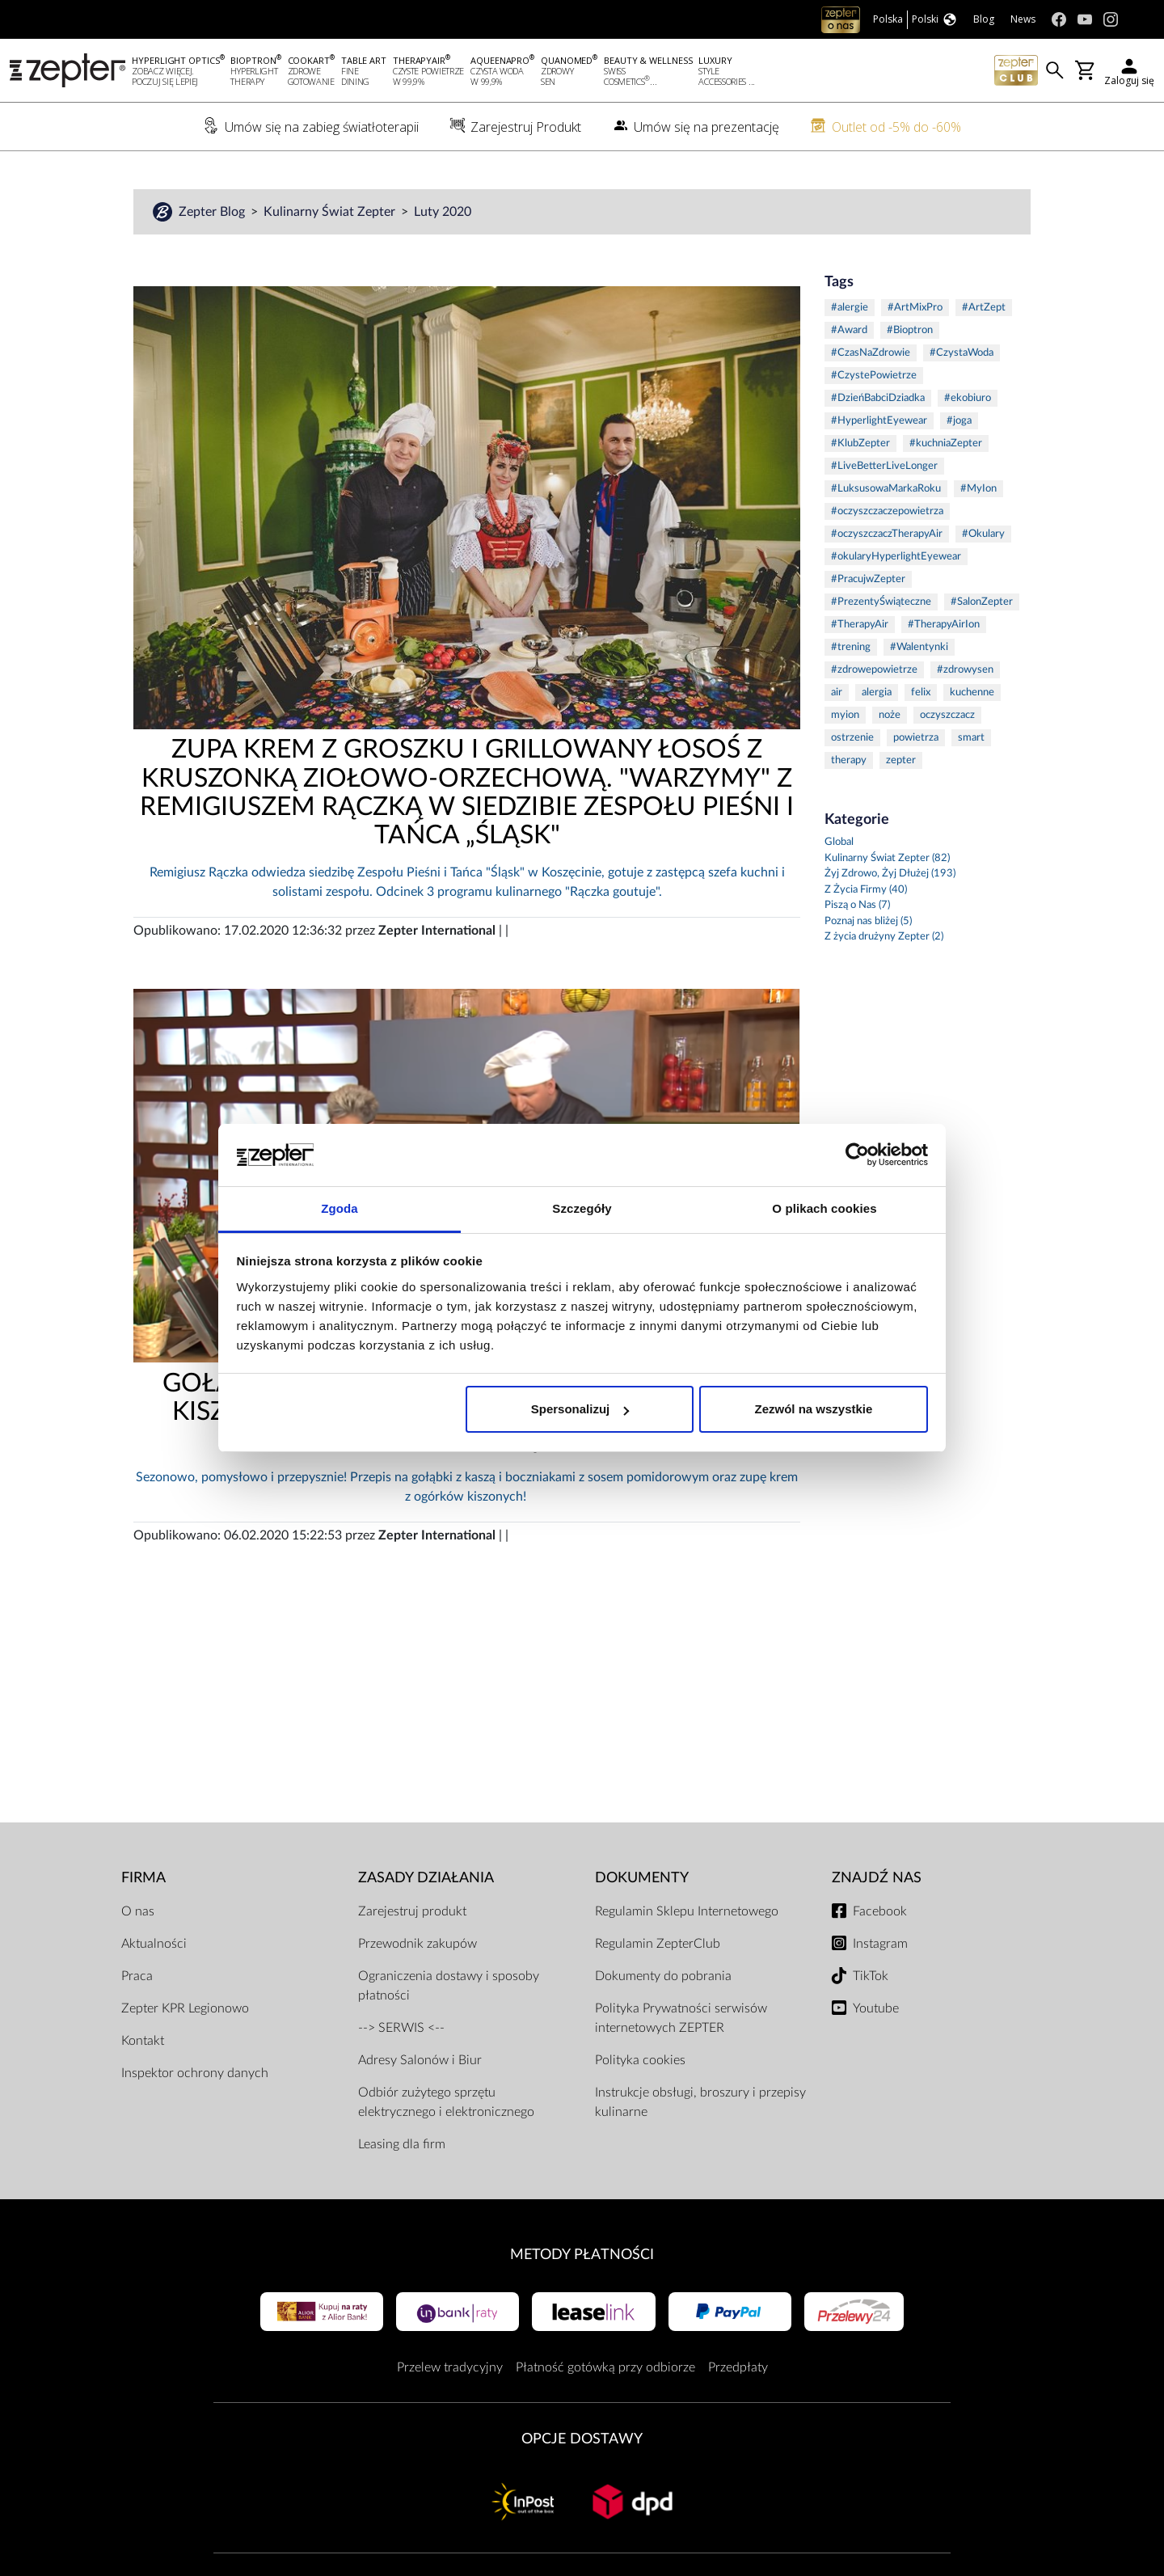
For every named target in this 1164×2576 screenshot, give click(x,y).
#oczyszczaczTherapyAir (887, 535)
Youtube (876, 2009)
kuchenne (972, 693)
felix (920, 693)
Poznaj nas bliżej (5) (868, 922)
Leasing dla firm (401, 2145)
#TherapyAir (859, 625)
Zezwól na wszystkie (813, 1409)
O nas (137, 1912)
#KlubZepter (860, 444)
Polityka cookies (640, 2060)
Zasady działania (426, 1879)
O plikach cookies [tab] (824, 1208)
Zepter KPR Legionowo (185, 2009)
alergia (877, 693)
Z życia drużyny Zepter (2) (883, 937)
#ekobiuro (967, 399)
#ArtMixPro (915, 308)
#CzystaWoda (961, 353)
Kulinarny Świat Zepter (331, 212)
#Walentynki (919, 648)
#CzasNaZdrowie (870, 353)
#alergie (849, 308)
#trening (851, 648)
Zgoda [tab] (339, 1208)
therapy (849, 761)
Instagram (880, 1944)
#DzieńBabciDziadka (878, 399)
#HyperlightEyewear (879, 421)
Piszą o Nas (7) (857, 906)
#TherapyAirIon (944, 625)
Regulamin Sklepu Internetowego (686, 1912)
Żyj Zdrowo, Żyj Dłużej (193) (889, 874)
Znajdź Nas (877, 1879)
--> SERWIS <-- (401, 2028)
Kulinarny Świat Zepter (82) (887, 859)
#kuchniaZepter (945, 444)
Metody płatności (582, 2255)
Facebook (880, 1912)
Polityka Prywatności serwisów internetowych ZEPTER (681, 2019)
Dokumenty (642, 1879)
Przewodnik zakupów (417, 1944)
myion (845, 716)
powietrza (915, 738)
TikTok (870, 1976)
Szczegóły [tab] (581, 1208)
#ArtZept (984, 308)
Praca (137, 1976)
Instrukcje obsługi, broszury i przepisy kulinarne (700, 2103)
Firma (143, 1879)
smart (971, 738)
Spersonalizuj (580, 1409)
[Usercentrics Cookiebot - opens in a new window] (857, 1155)
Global (839, 843)
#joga (959, 421)
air (836, 693)
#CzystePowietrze (874, 376)
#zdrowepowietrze (874, 670)
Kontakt (142, 2041)
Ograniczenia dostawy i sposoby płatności (448, 1986)
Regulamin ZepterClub (657, 1944)
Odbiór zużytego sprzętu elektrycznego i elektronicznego (446, 2103)
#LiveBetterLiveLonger (884, 467)
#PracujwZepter (868, 580)
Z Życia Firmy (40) (865, 890)
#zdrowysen (965, 670)
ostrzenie (852, 738)
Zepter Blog (213, 212)
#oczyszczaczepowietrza (887, 512)
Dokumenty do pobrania (663, 1976)
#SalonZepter (982, 603)
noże (889, 716)
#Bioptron (910, 331)
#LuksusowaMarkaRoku (886, 489)
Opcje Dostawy (582, 2440)
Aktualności (154, 1944)
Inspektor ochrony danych (194, 2073)
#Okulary (983, 535)
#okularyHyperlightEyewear (896, 557)
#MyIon (978, 489)
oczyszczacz (947, 716)
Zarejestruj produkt (412, 1912)
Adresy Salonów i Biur (420, 2060)
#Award (849, 331)
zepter (901, 761)
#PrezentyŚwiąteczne (881, 603)
